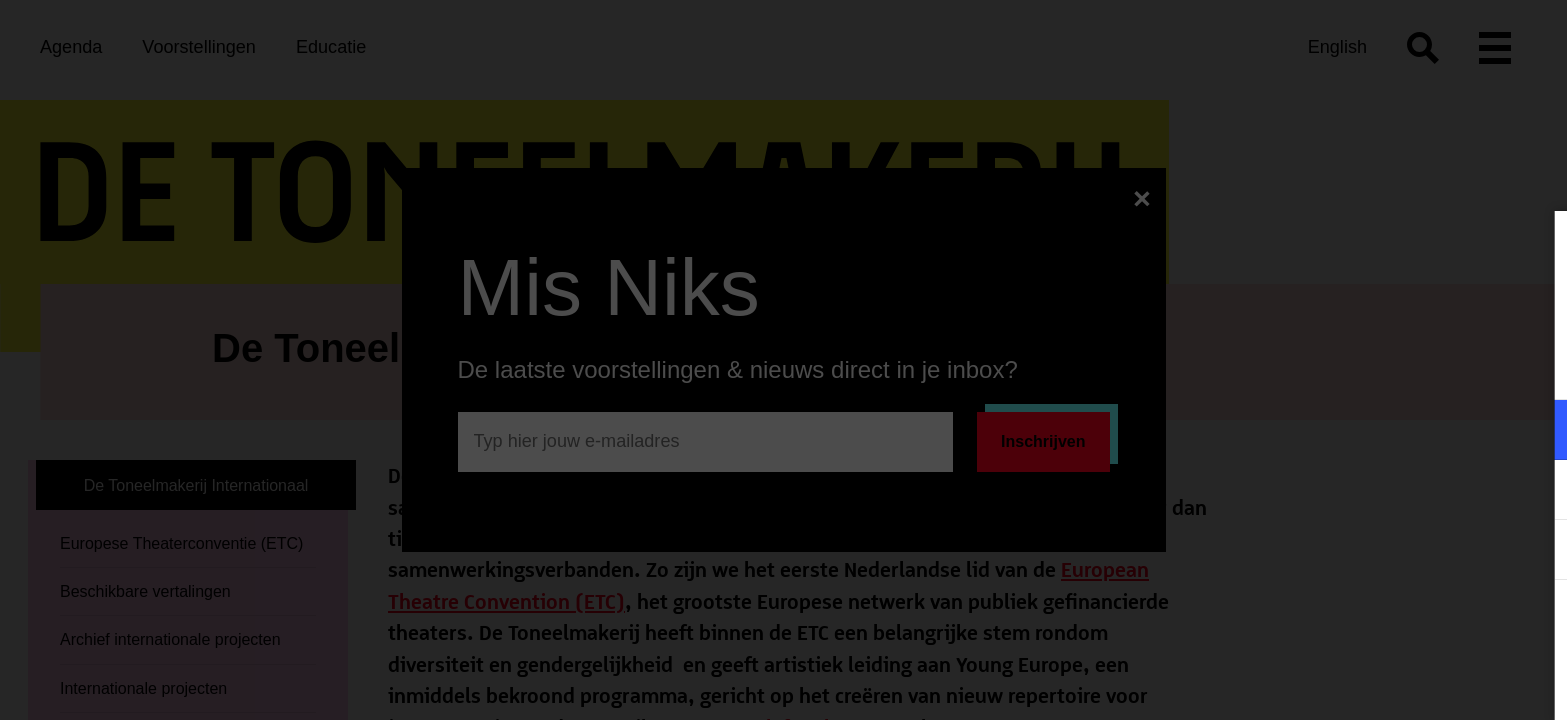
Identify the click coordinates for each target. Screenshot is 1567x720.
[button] (1377, 429)
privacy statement (1317, 364)
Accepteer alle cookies (1397, 624)
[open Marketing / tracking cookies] (1535, 492)
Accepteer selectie (1397, 682)
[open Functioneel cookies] (1535, 432)
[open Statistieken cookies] (1535, 552)
